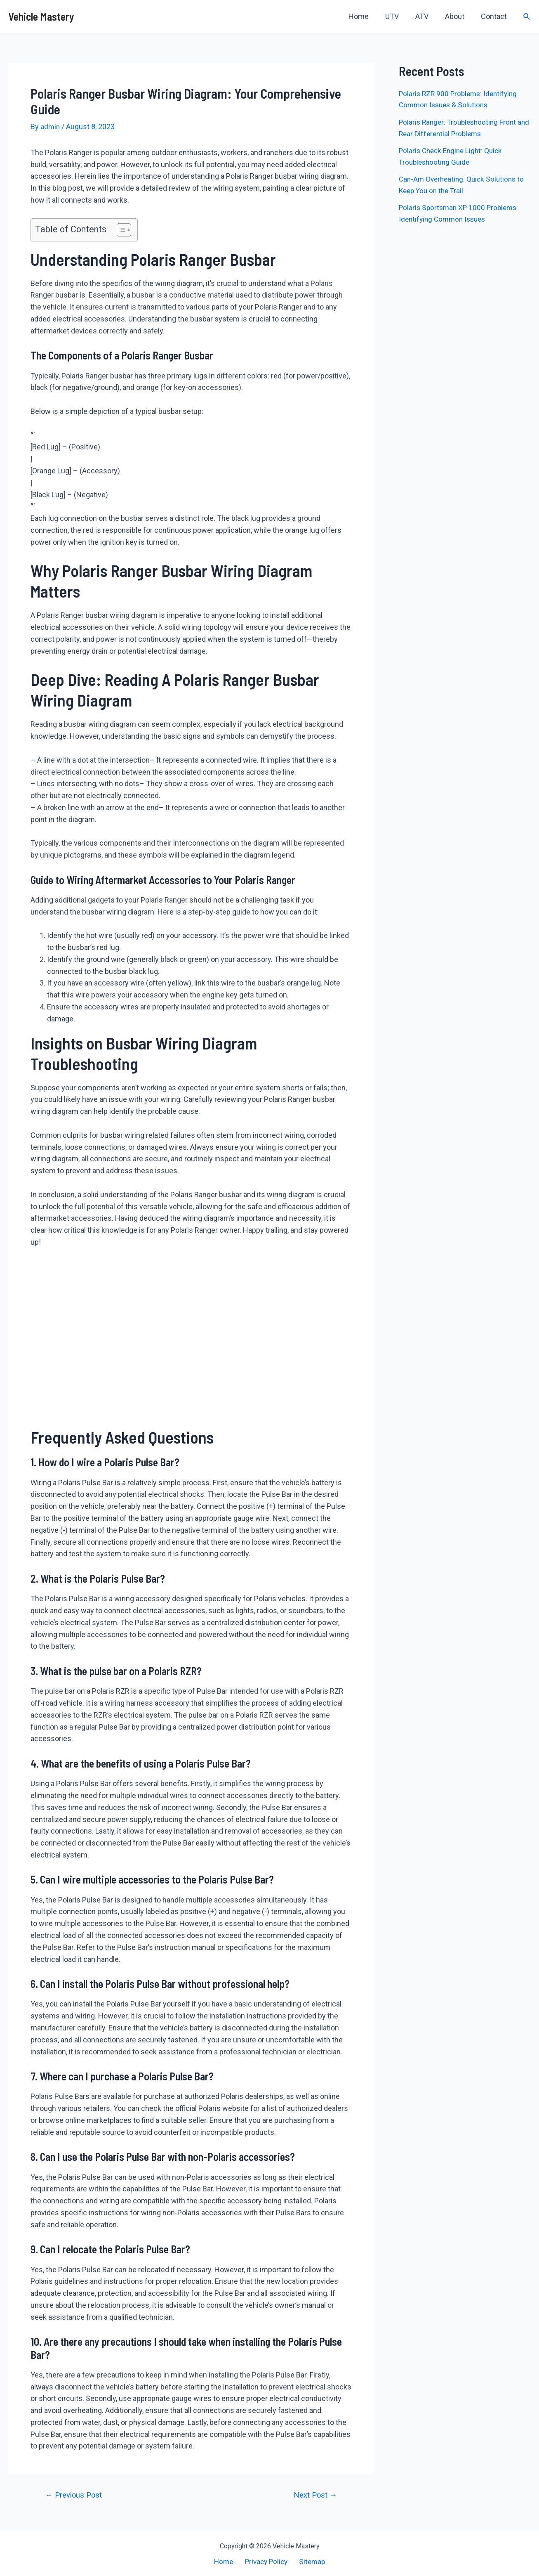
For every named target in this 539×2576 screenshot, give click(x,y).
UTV (398, 16)
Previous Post (75, 2495)
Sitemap (309, 2561)
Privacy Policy (266, 2561)
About (457, 16)
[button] (120, 230)
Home (366, 16)
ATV (426, 16)
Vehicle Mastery (41, 16)
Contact (495, 16)
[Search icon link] (527, 17)
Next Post (314, 2495)
